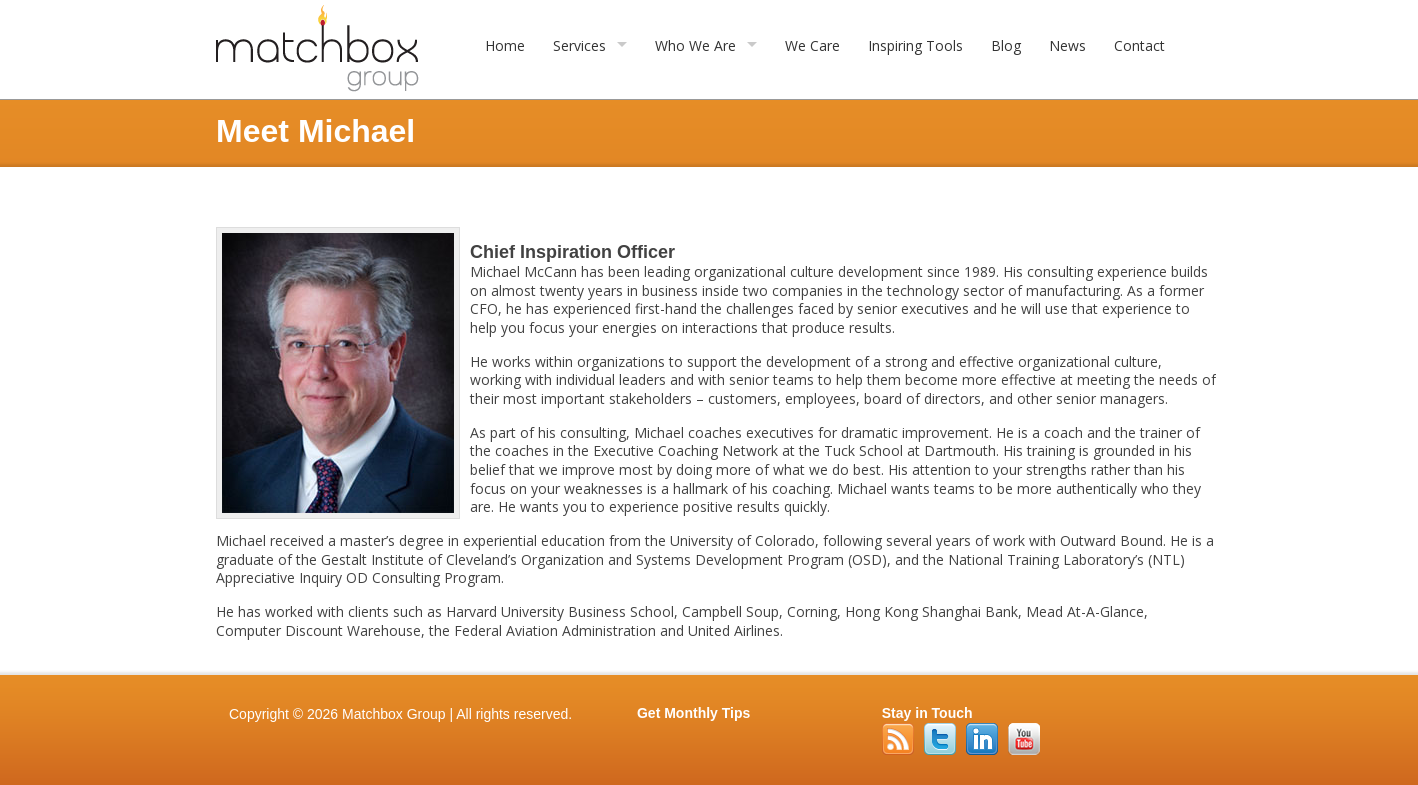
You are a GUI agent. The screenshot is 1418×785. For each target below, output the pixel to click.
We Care (812, 45)
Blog (1006, 45)
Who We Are (695, 45)
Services (579, 45)
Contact (1139, 45)
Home (505, 45)
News (1067, 45)
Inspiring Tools (915, 45)
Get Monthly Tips (693, 713)
